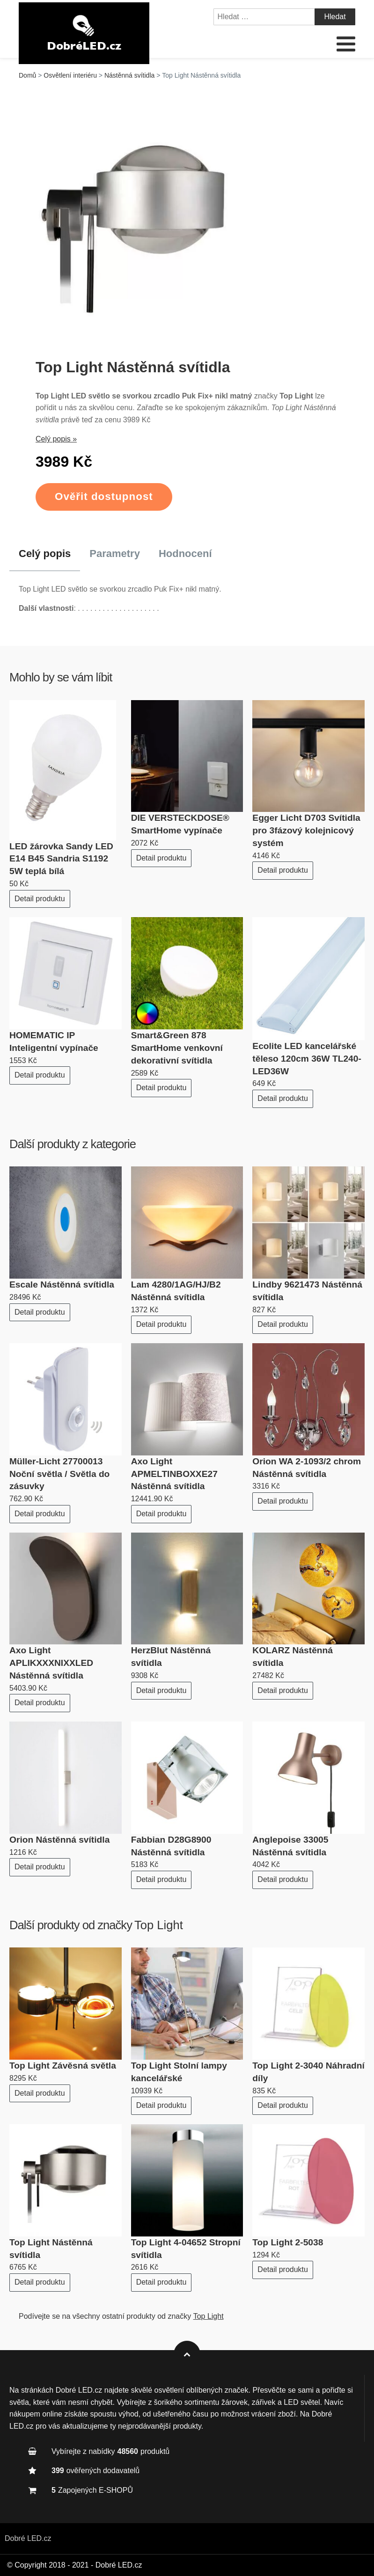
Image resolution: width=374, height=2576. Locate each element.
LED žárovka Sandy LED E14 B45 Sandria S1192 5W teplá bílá (61, 858)
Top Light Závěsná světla (62, 2065)
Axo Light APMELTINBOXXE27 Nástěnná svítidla (174, 1473)
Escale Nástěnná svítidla (61, 1284)
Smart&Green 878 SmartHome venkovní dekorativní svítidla (177, 1047)
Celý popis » (56, 439)
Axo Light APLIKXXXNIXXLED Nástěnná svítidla (51, 1662)
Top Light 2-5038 (287, 2242)
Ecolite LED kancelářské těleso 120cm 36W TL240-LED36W (306, 1058)
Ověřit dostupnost (104, 496)
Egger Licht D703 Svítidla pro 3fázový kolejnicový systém (306, 830)
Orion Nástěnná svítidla (59, 1840)
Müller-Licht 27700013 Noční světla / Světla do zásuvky (59, 1473)
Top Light (158, 1925)
